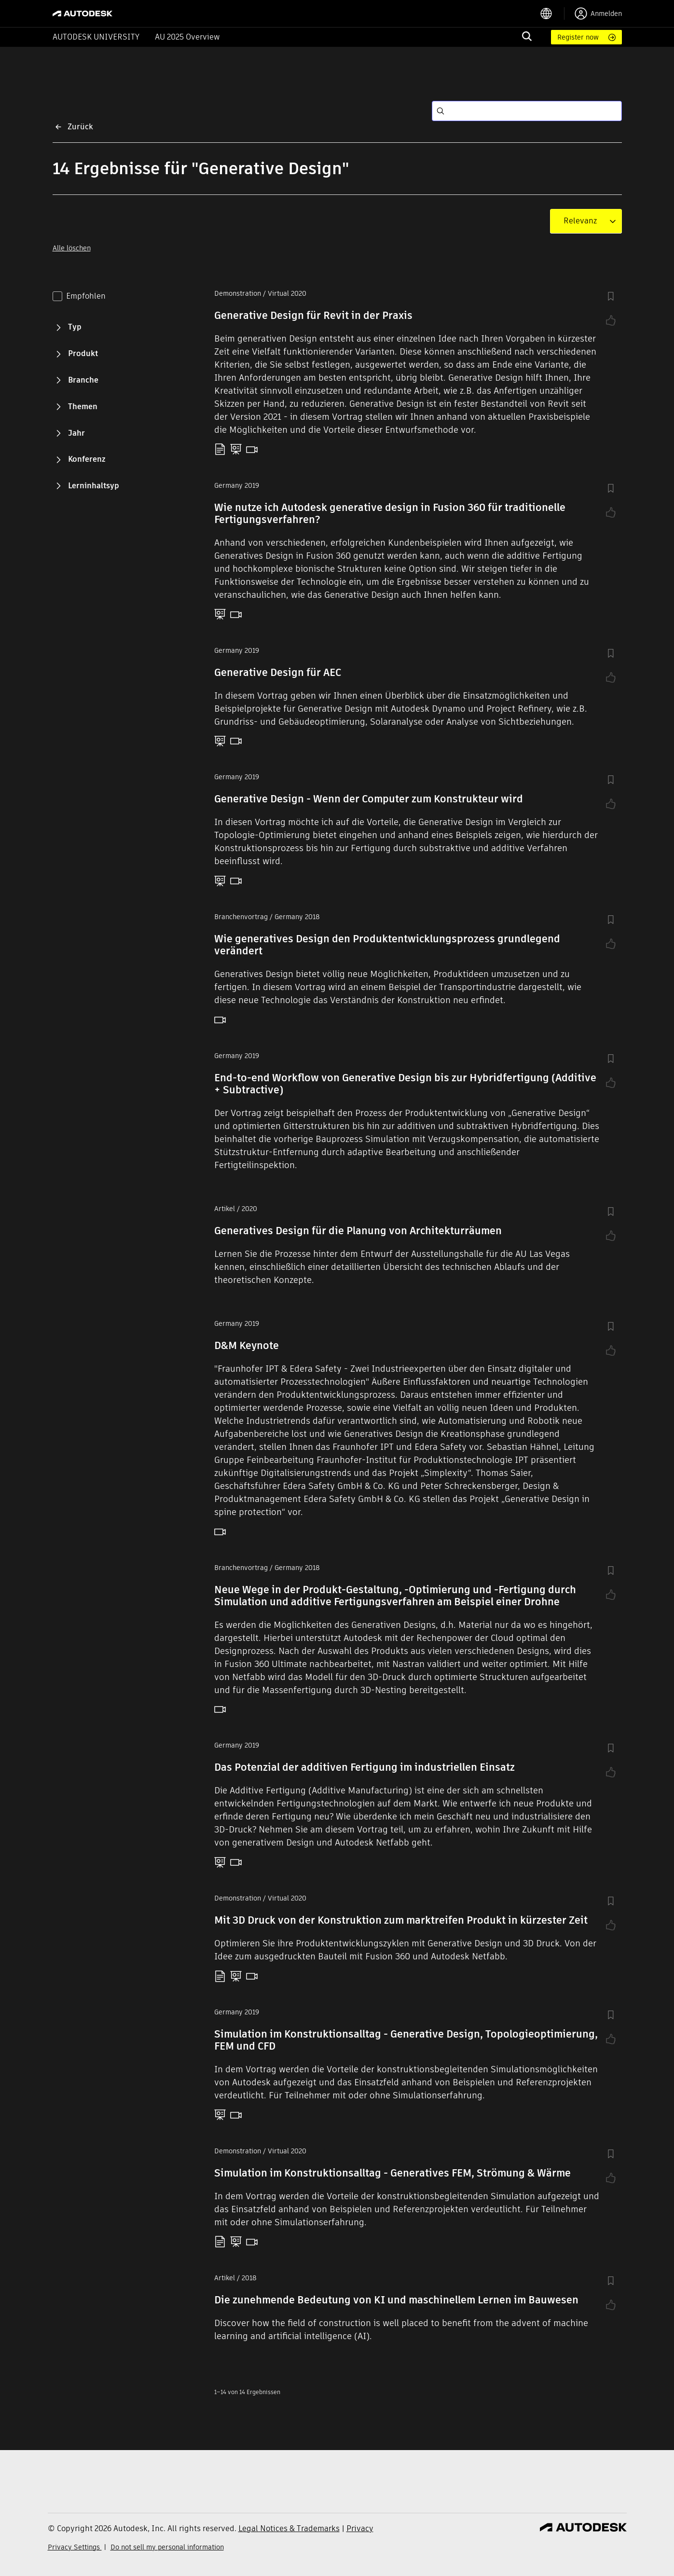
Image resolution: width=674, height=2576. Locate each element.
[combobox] (580, 221)
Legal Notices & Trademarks (289, 2528)
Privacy (359, 2528)
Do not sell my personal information (167, 2547)
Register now (578, 37)
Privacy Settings (75, 2547)
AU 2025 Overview (187, 36)
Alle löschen (72, 248)
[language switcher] (552, 13)
